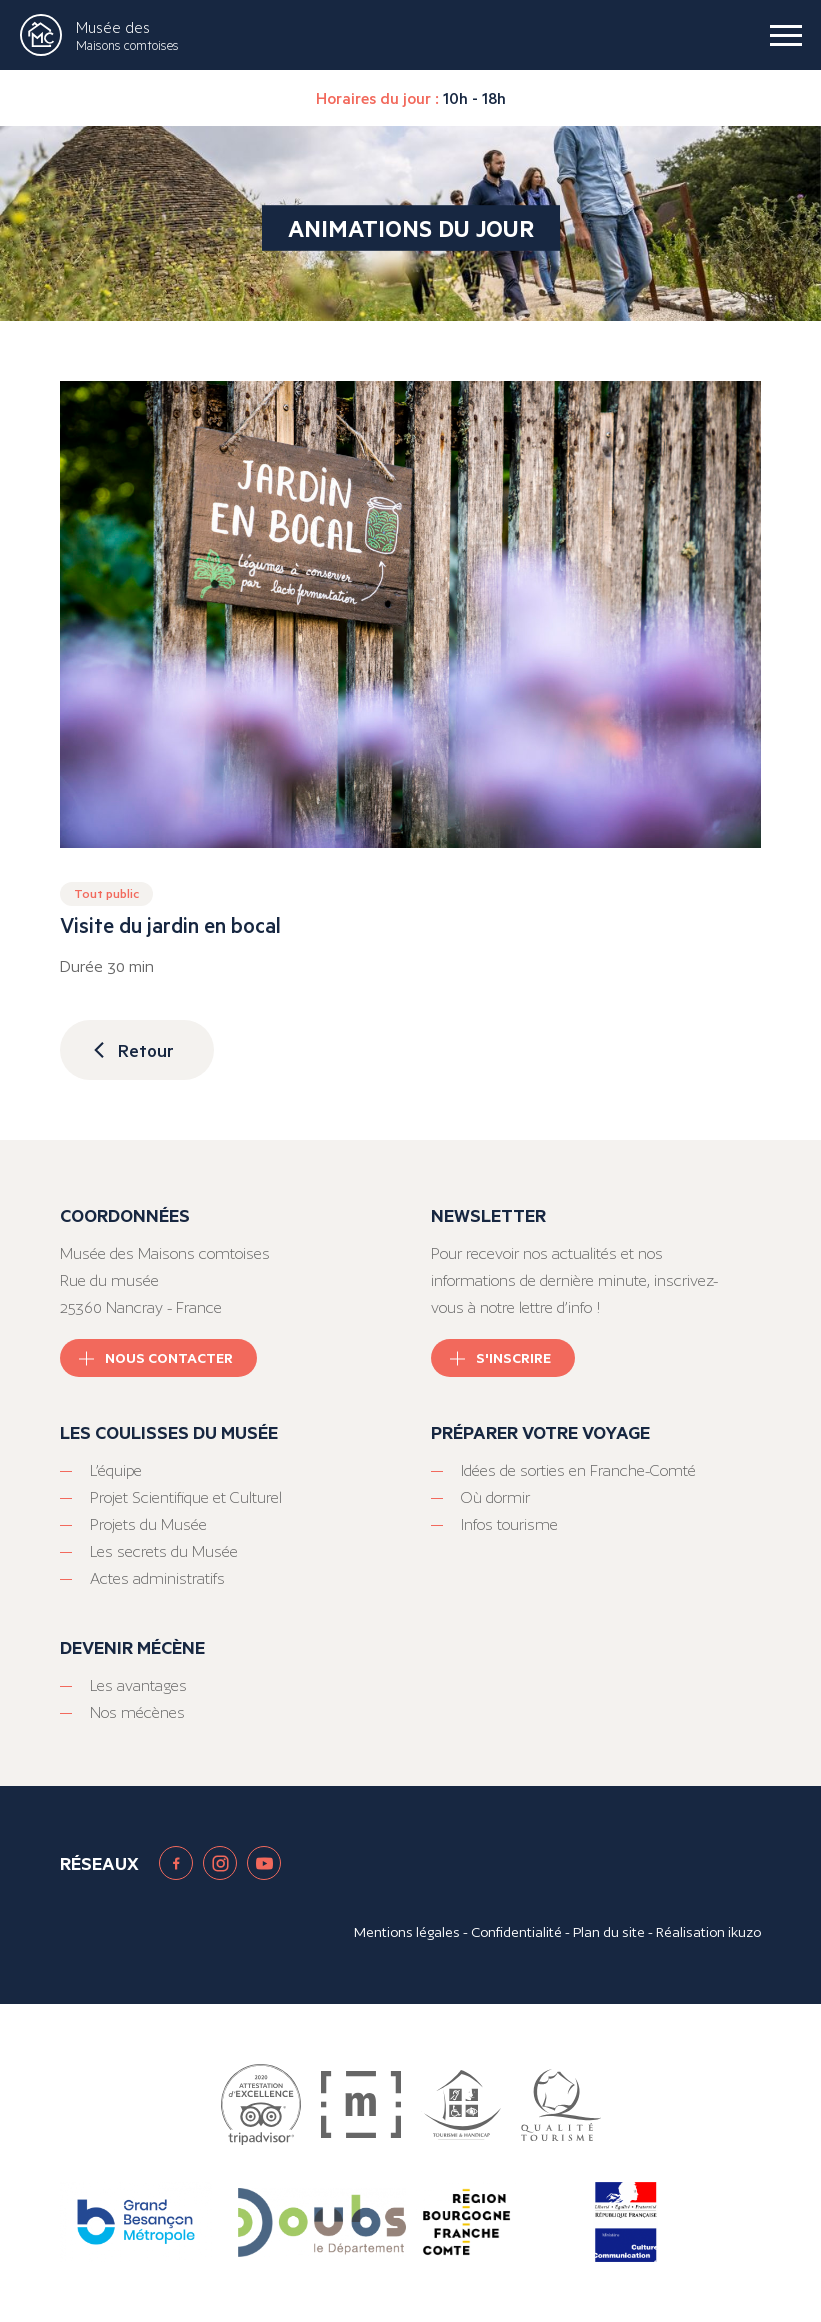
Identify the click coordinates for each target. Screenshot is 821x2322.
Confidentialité (516, 1932)
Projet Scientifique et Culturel (186, 1497)
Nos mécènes (137, 1712)
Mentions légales (407, 1932)
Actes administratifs (157, 1578)
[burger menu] (786, 35)
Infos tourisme (509, 1524)
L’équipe (116, 1470)
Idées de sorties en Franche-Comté (578, 1470)
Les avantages (138, 1685)
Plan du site (609, 1932)
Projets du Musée (148, 1524)
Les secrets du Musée (164, 1551)
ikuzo (744, 1932)
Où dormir (495, 1497)
